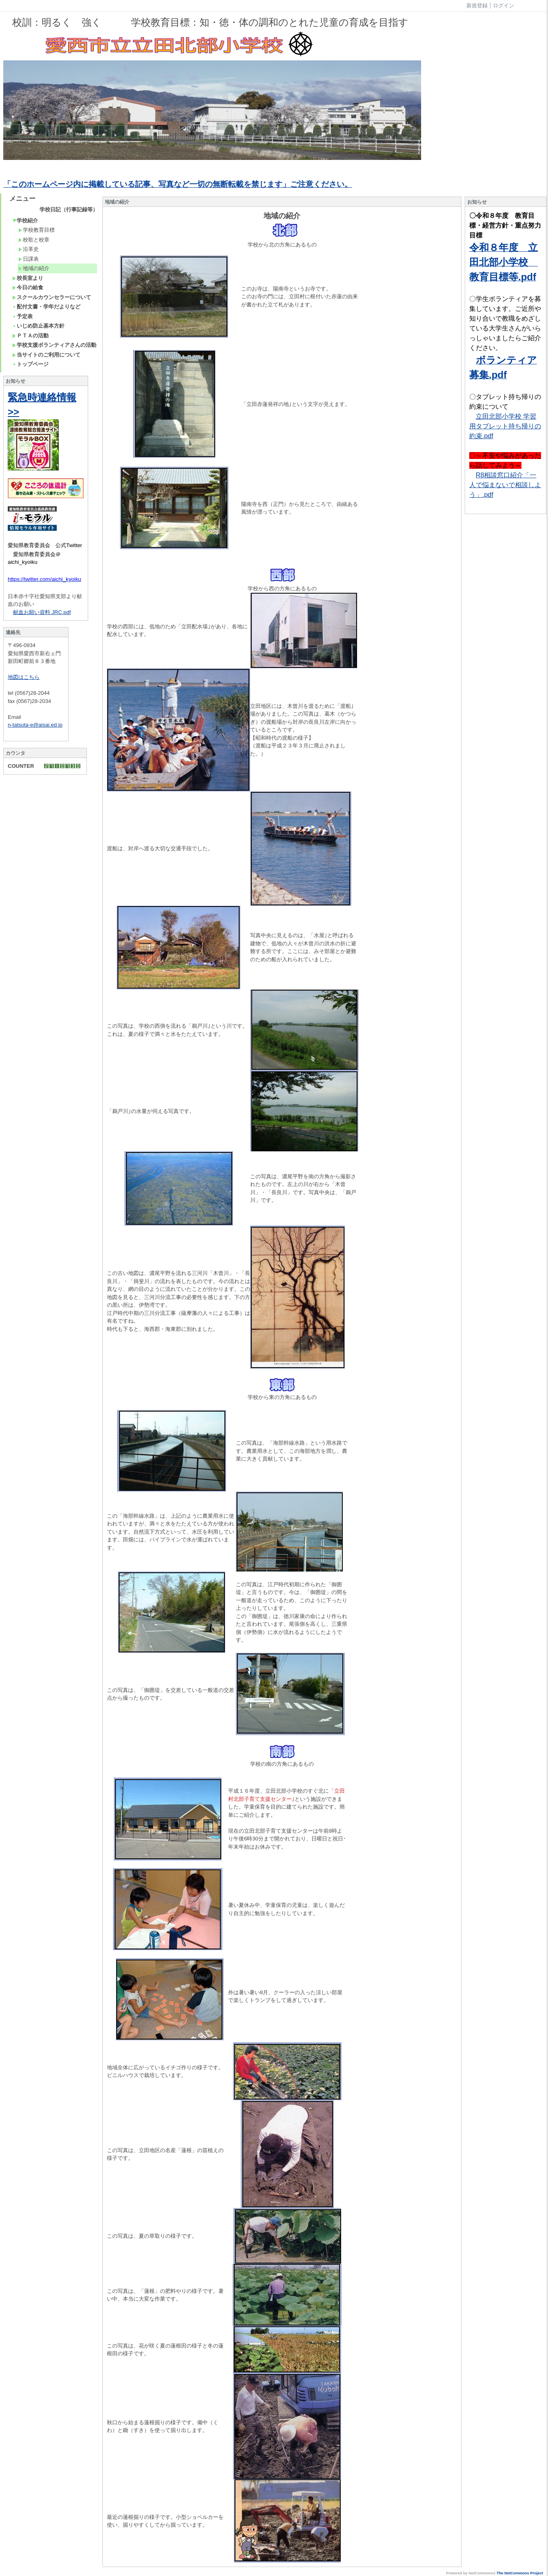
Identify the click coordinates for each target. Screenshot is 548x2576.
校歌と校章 (33, 240)
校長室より (27, 278)
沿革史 (28, 249)
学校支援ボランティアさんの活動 (54, 345)
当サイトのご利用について (46, 355)
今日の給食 (27, 287)
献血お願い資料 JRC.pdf (42, 612)
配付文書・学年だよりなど (46, 307)
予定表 (22, 316)
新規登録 (477, 5)
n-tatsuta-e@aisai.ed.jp (35, 725)
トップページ (30, 364)
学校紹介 (25, 220)
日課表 (28, 259)
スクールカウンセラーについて (51, 297)
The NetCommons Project (520, 2573)
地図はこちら (24, 677)
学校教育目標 (36, 230)
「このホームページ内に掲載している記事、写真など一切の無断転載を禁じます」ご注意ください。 (177, 184)
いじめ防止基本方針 (38, 326)
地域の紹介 (33, 268)
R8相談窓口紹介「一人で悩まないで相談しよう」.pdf (505, 485)
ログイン (503, 5)
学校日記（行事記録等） (69, 209)
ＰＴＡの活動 (30, 336)
